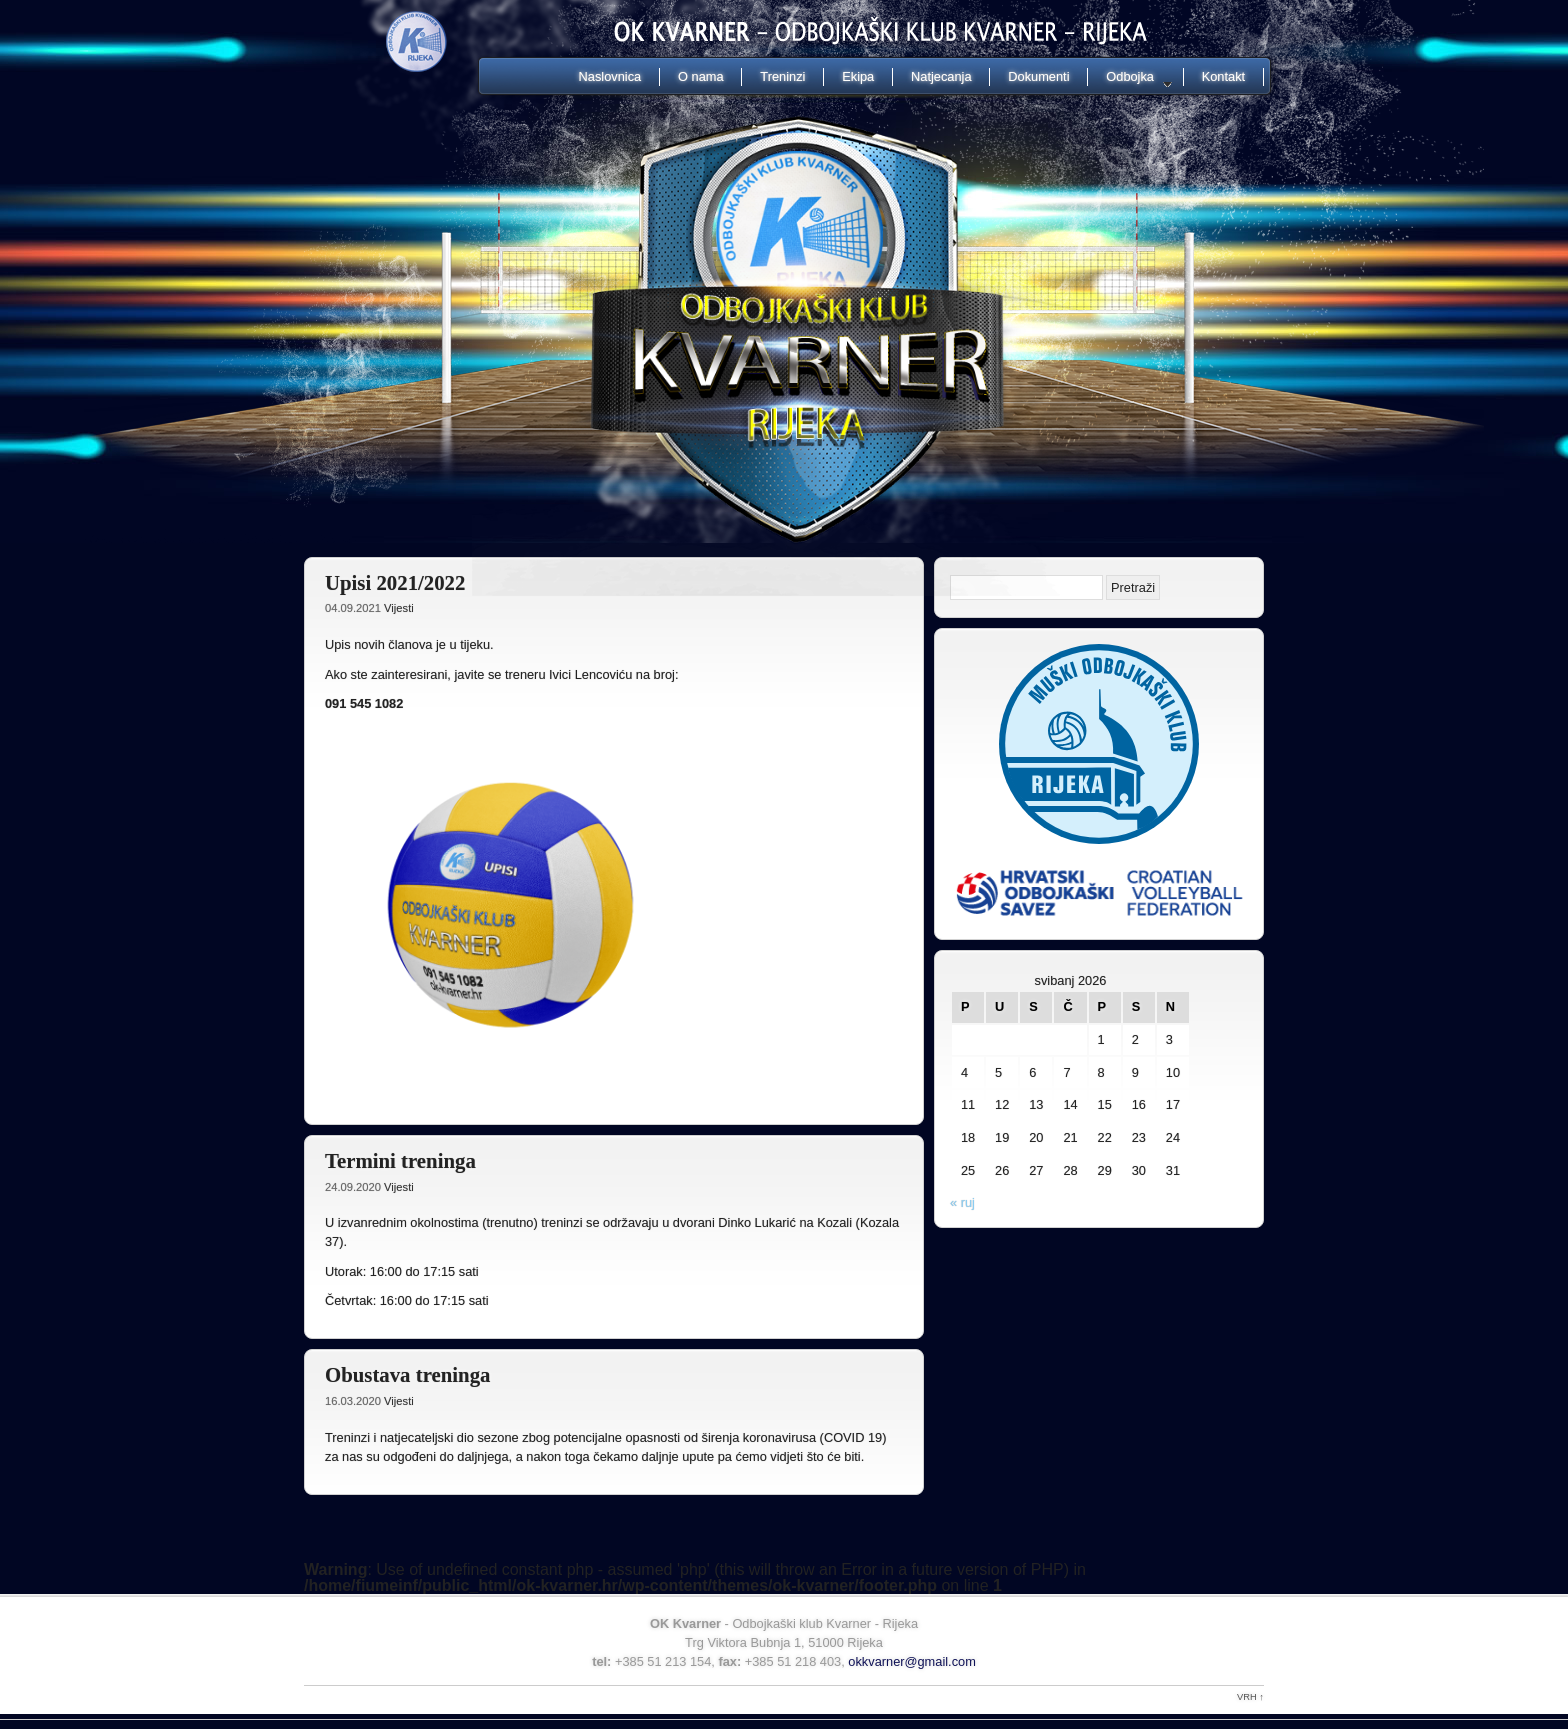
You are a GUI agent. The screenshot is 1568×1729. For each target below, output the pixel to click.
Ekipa (858, 76)
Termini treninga (400, 1160)
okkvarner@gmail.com (912, 1661)
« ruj (962, 1202)
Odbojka (1130, 77)
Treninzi (782, 76)
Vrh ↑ (1250, 1697)
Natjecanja (941, 76)
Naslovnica (610, 76)
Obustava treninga (407, 1374)
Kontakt (1223, 76)
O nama (701, 76)
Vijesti (399, 608)
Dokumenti (1038, 76)
